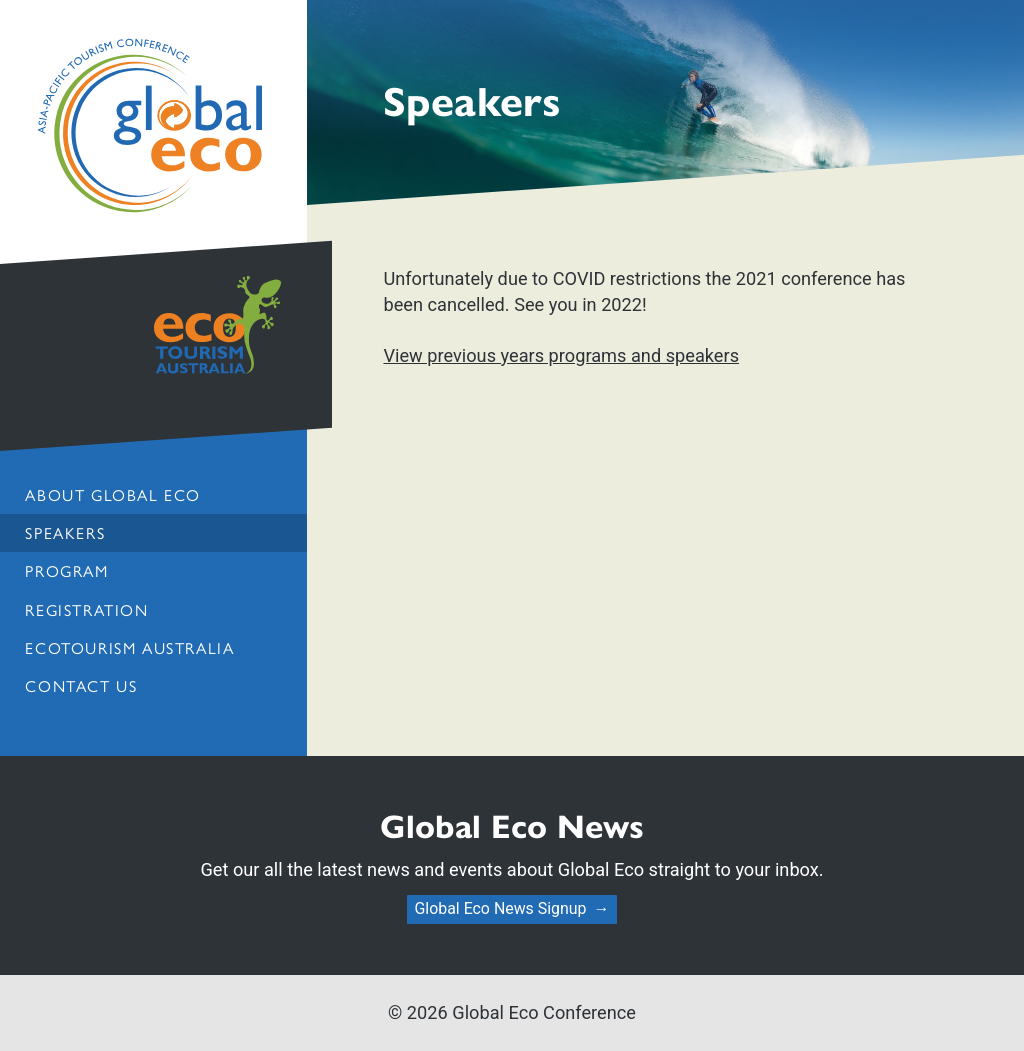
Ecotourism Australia (129, 647)
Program (66, 570)
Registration (86, 609)
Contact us (81, 685)
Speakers (65, 532)
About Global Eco (112, 494)
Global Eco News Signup (500, 908)
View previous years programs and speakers (561, 355)
